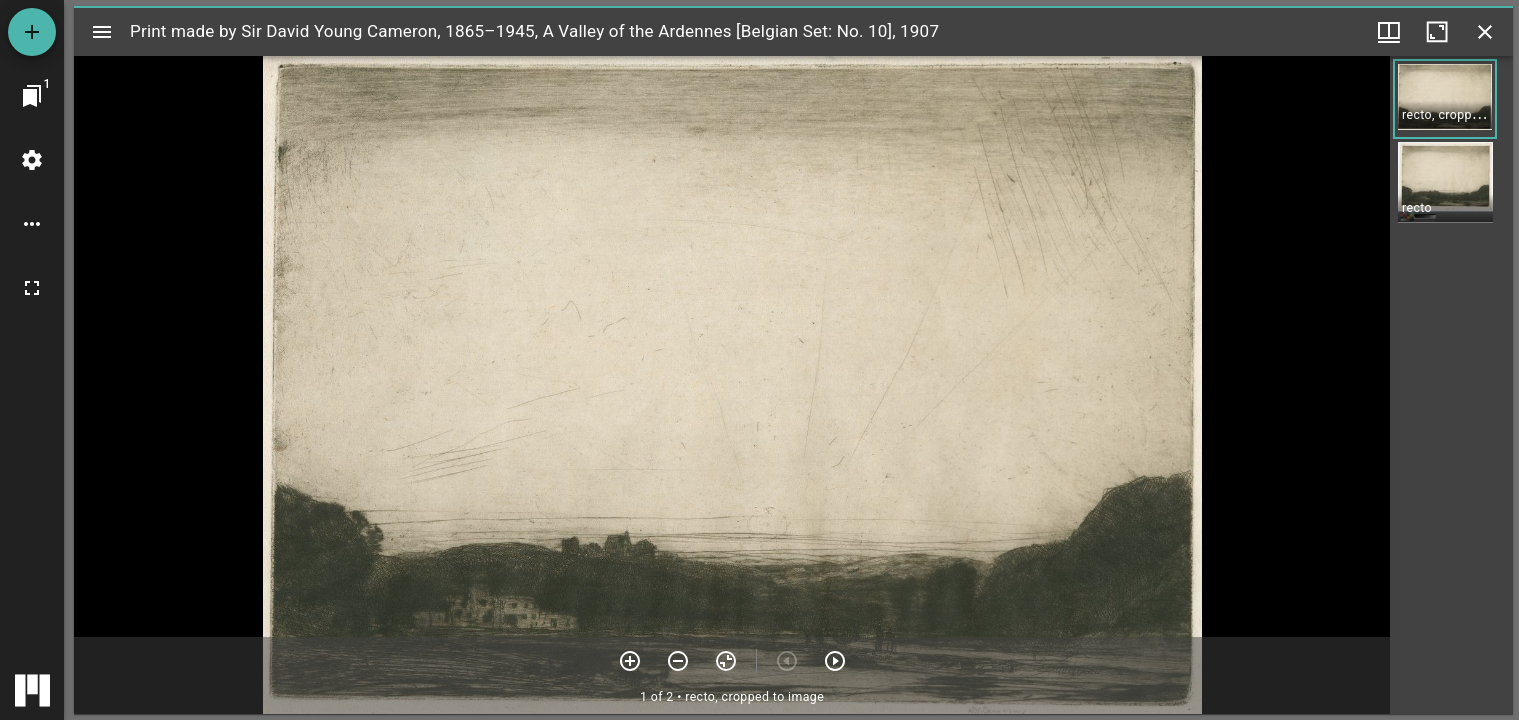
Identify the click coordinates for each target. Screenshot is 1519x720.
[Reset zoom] (726, 661)
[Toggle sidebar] (102, 32)
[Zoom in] (630, 661)
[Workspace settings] (32, 160)
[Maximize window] (1437, 32)
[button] (1445, 99)
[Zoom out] (678, 661)
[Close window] (1485, 32)
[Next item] (835, 661)
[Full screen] (32, 288)
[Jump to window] (32, 96)
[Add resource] (32, 32)
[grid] (1451, 385)
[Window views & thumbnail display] (1389, 32)
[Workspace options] (32, 224)
